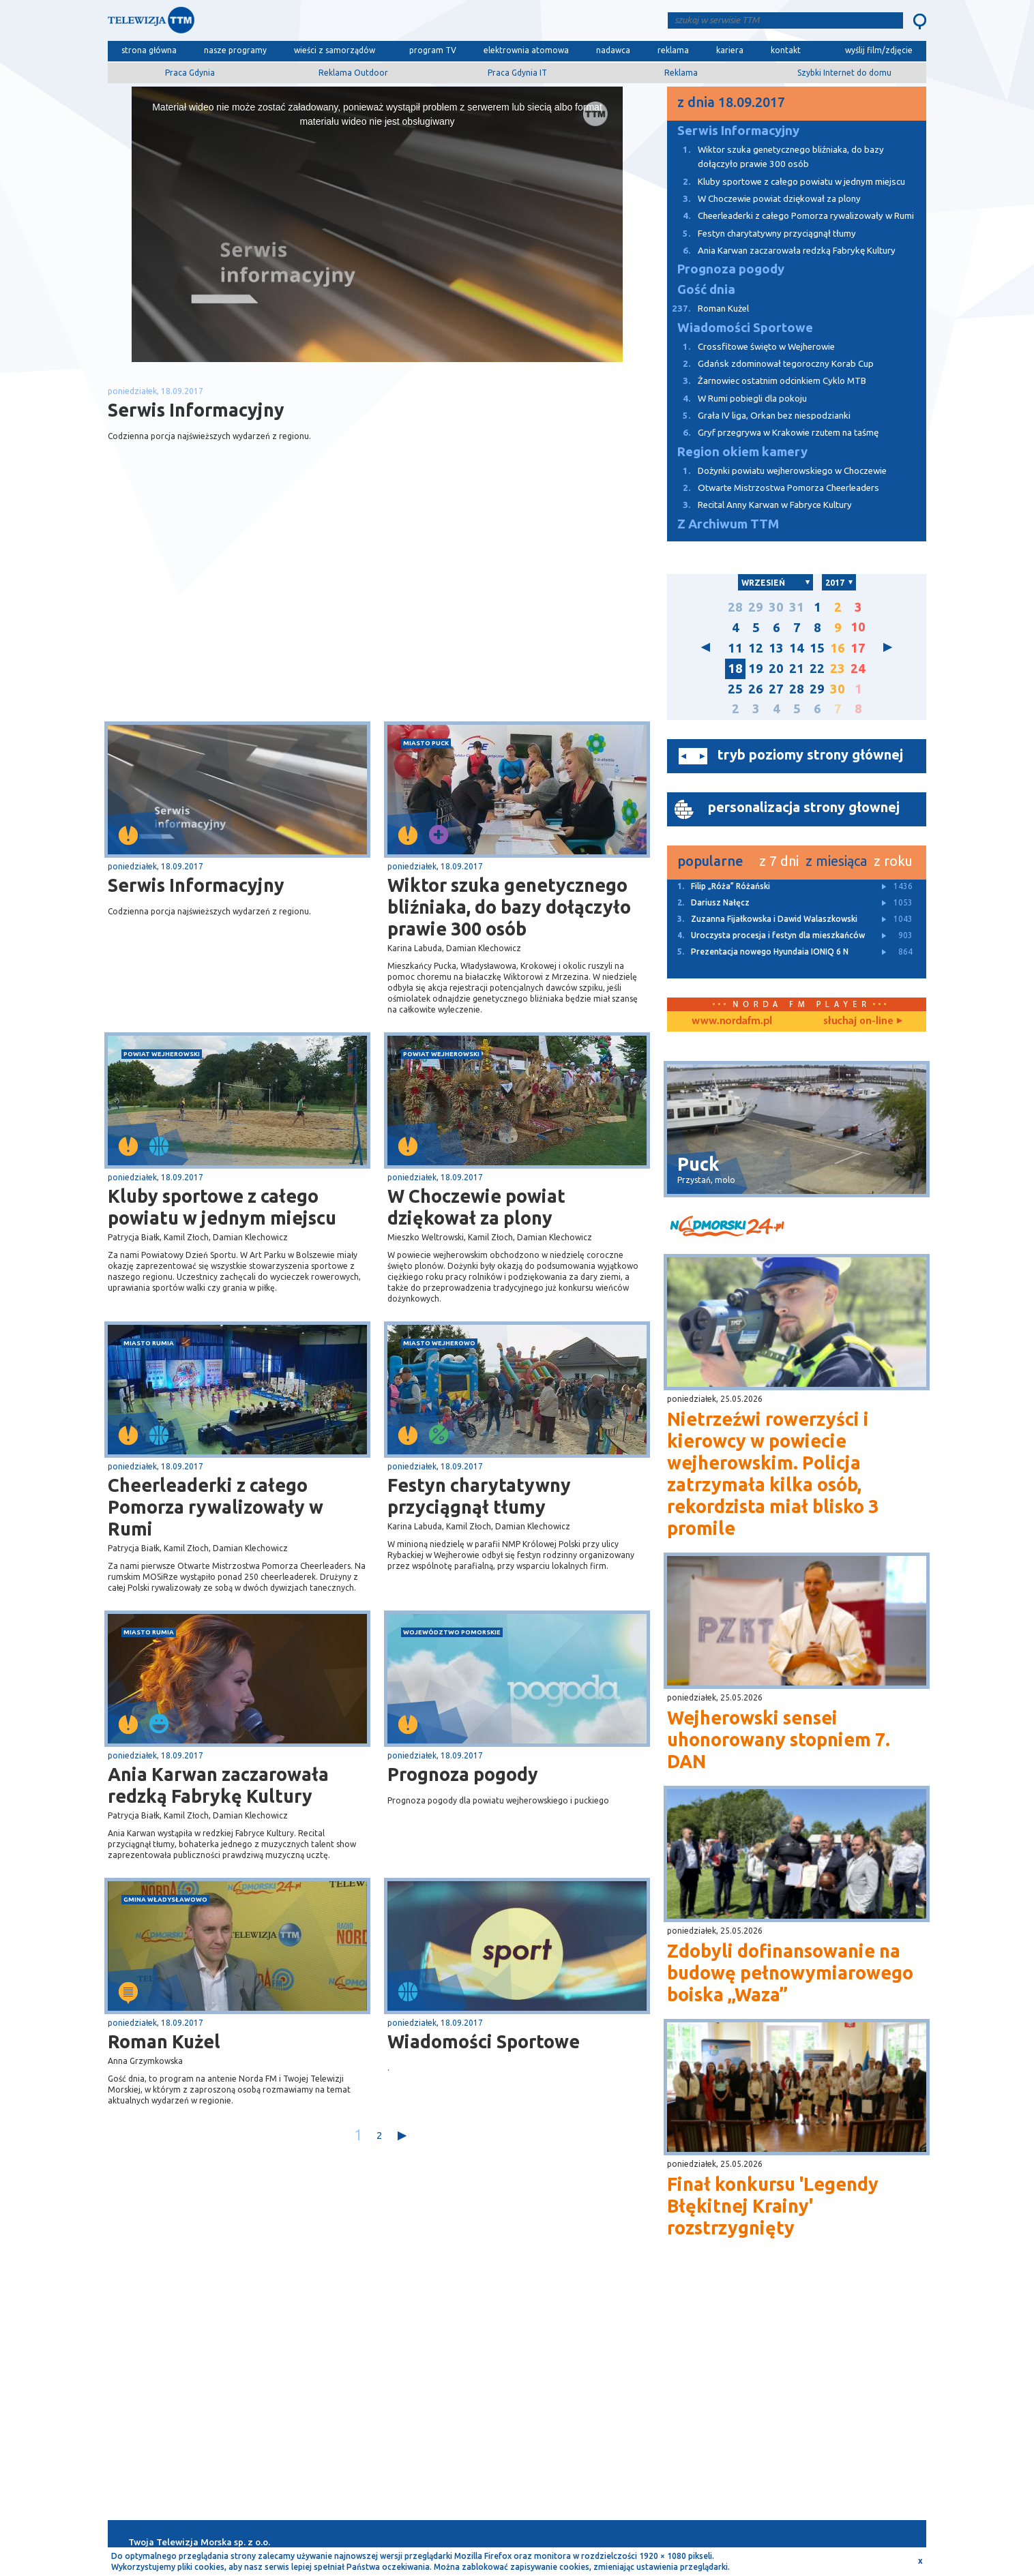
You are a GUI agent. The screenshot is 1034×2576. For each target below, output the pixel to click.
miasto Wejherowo (439, 1343)
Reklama (681, 72)
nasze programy (235, 50)
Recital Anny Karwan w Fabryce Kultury (759, 505)
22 (817, 668)
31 (796, 607)
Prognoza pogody (462, 1774)
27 (776, 689)
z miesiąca (836, 861)
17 (858, 648)
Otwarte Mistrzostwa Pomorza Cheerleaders (773, 488)
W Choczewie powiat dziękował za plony (476, 1207)
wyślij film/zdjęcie (879, 50)
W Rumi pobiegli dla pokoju (737, 398)
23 (837, 668)
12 (755, 648)
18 (735, 668)
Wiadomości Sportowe (483, 2041)
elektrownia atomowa (526, 50)
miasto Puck (426, 743)
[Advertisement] (242, 613)
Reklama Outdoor (353, 72)
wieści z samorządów (334, 50)
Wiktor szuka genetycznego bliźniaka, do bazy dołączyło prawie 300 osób (509, 907)
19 (755, 668)
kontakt (786, 50)
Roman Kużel (164, 2041)
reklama (673, 50)
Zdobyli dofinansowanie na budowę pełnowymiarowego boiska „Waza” (790, 1973)
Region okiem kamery (742, 452)
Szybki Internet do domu (844, 72)
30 (776, 607)
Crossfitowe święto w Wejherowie (751, 347)
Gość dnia (706, 289)
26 (755, 689)
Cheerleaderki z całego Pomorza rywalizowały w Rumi (215, 1507)
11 (735, 648)
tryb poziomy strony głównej (810, 754)
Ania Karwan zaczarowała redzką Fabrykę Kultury (218, 1785)
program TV (432, 50)
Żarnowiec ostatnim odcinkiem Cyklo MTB (766, 381)
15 (817, 648)
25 (735, 689)
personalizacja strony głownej (804, 807)
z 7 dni (779, 861)
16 (837, 648)
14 (796, 648)
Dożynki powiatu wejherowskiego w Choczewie (777, 471)
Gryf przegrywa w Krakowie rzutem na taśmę (772, 432)
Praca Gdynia (190, 72)
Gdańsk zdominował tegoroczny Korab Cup (770, 364)
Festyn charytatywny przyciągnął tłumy (479, 1496)
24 (858, 668)
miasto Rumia (148, 1343)
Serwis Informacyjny (196, 885)
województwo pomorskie (452, 1632)
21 (796, 668)
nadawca (613, 50)
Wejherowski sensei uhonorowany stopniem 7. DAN (778, 1739)
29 (755, 607)
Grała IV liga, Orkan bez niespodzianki (759, 415)
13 (776, 648)
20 (776, 668)
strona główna (149, 50)
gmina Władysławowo (165, 1899)
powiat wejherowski (161, 1054)
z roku (893, 861)
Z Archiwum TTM (728, 524)
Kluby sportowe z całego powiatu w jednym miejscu (222, 1207)
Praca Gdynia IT (517, 72)
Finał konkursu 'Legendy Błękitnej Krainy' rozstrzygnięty (772, 2206)
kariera (729, 50)
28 (735, 607)
